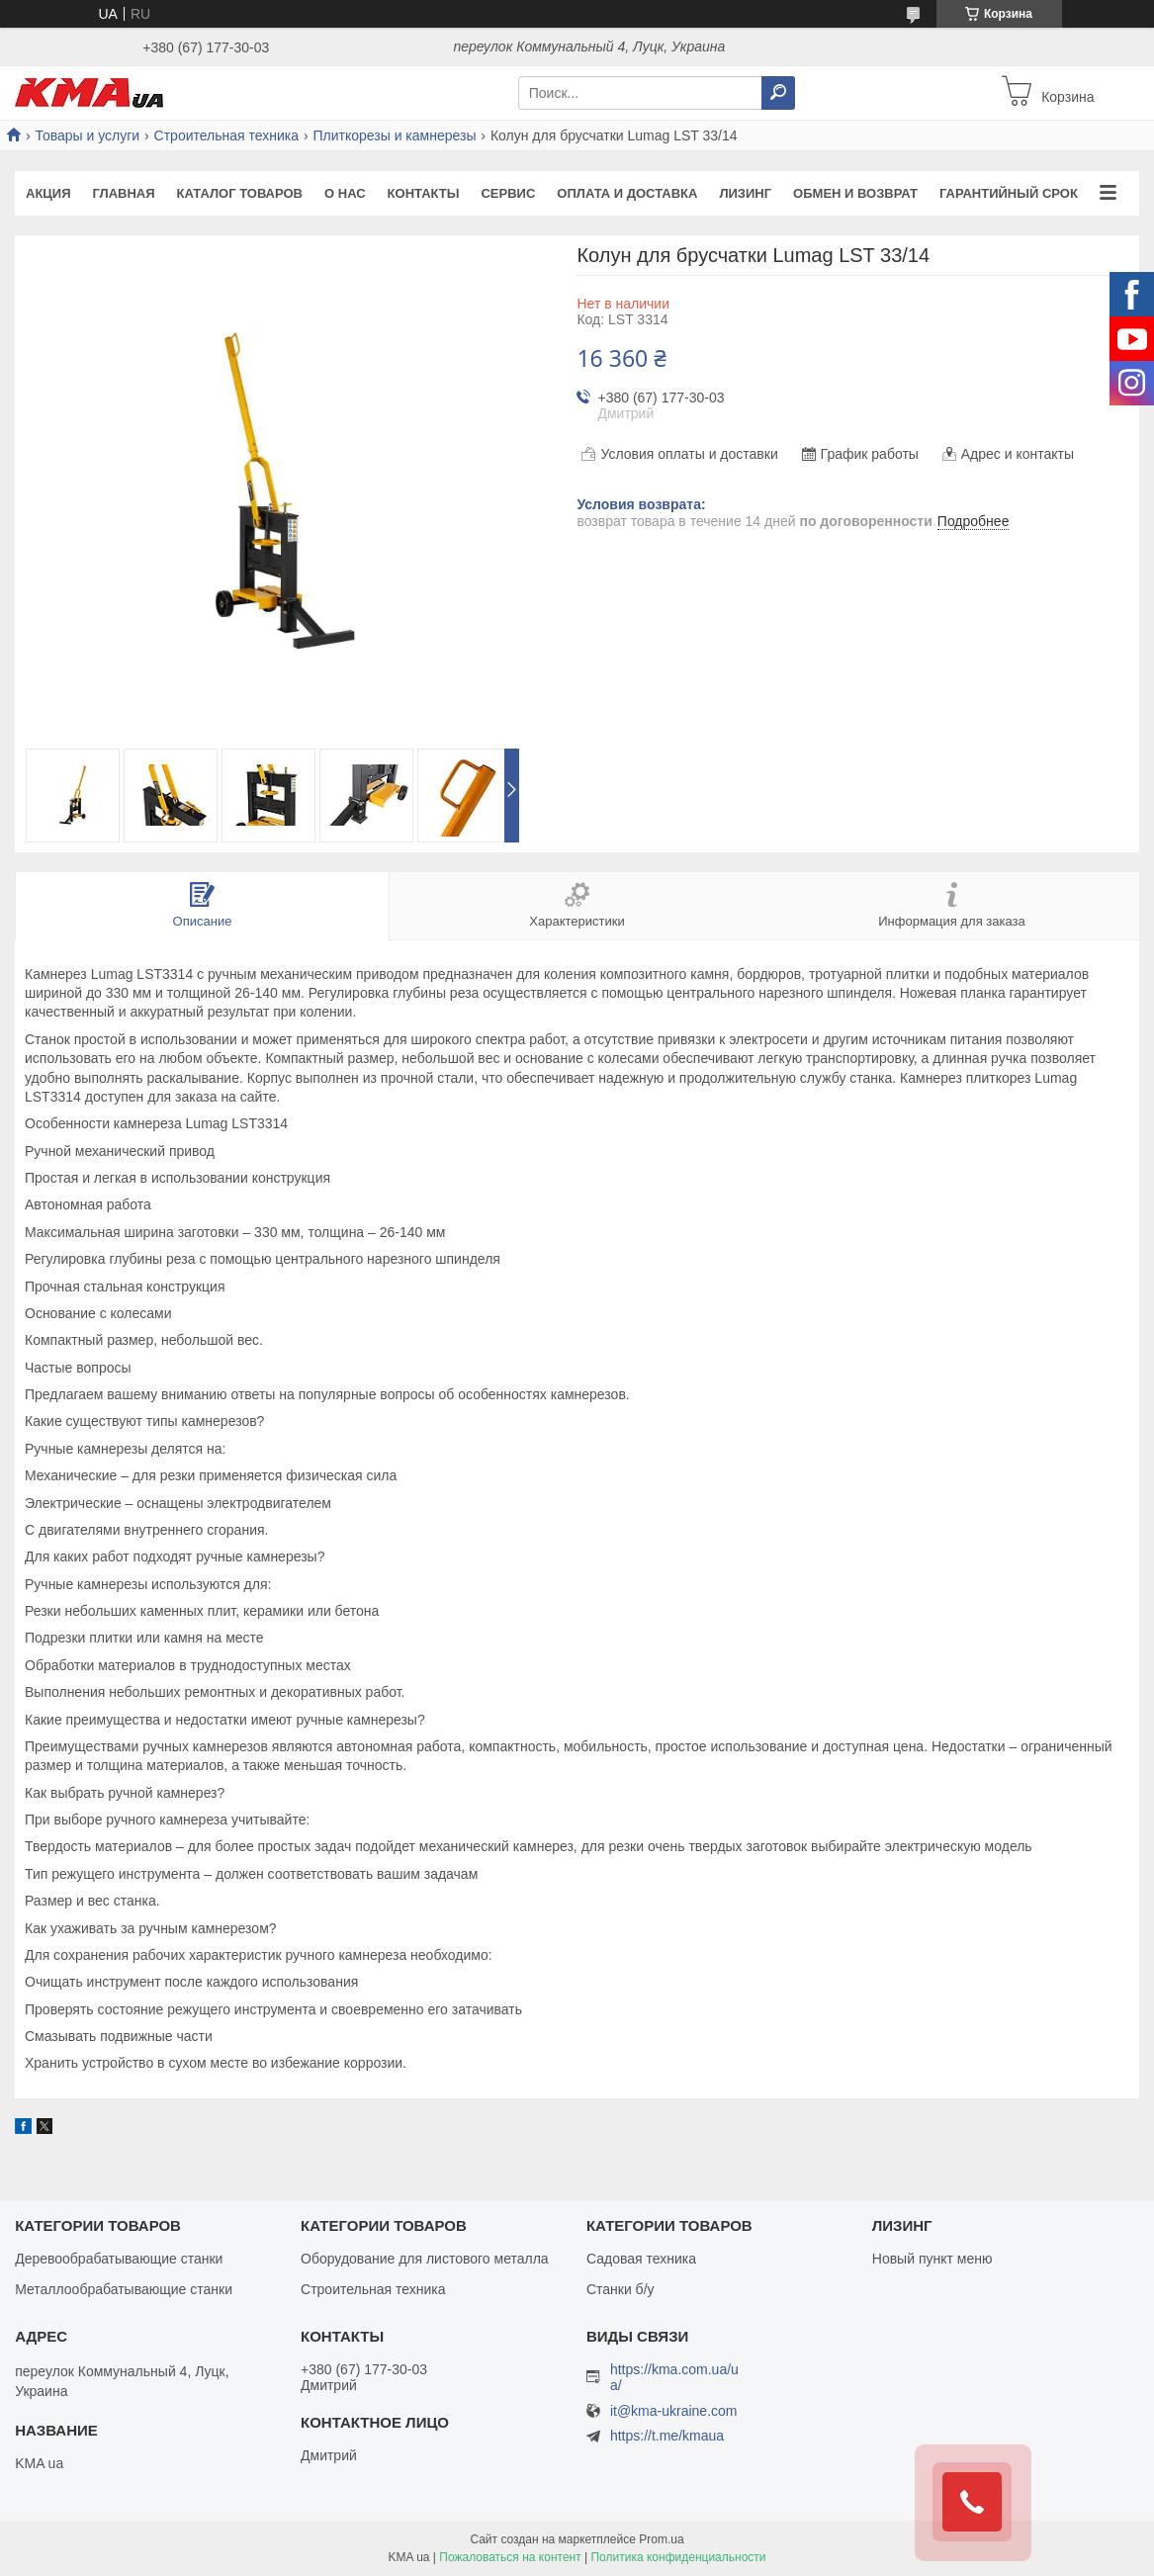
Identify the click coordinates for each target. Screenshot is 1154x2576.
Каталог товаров (240, 193)
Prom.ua (661, 2539)
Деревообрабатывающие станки (118, 2258)
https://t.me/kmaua (667, 2435)
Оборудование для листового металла (425, 2258)
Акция (48, 193)
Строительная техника (226, 135)
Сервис (508, 193)
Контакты (424, 193)
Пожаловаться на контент (509, 2557)
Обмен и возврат (855, 193)
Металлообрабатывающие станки (123, 2289)
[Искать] (778, 93)
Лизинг (745, 193)
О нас (345, 193)
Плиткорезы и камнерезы (394, 135)
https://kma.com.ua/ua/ (674, 2377)
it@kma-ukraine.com (674, 2411)
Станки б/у (620, 2289)
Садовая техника (641, 2258)
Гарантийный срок (1008, 193)
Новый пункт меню (932, 2258)
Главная (124, 193)
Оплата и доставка (627, 193)
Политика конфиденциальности (677, 2557)
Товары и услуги (87, 135)
